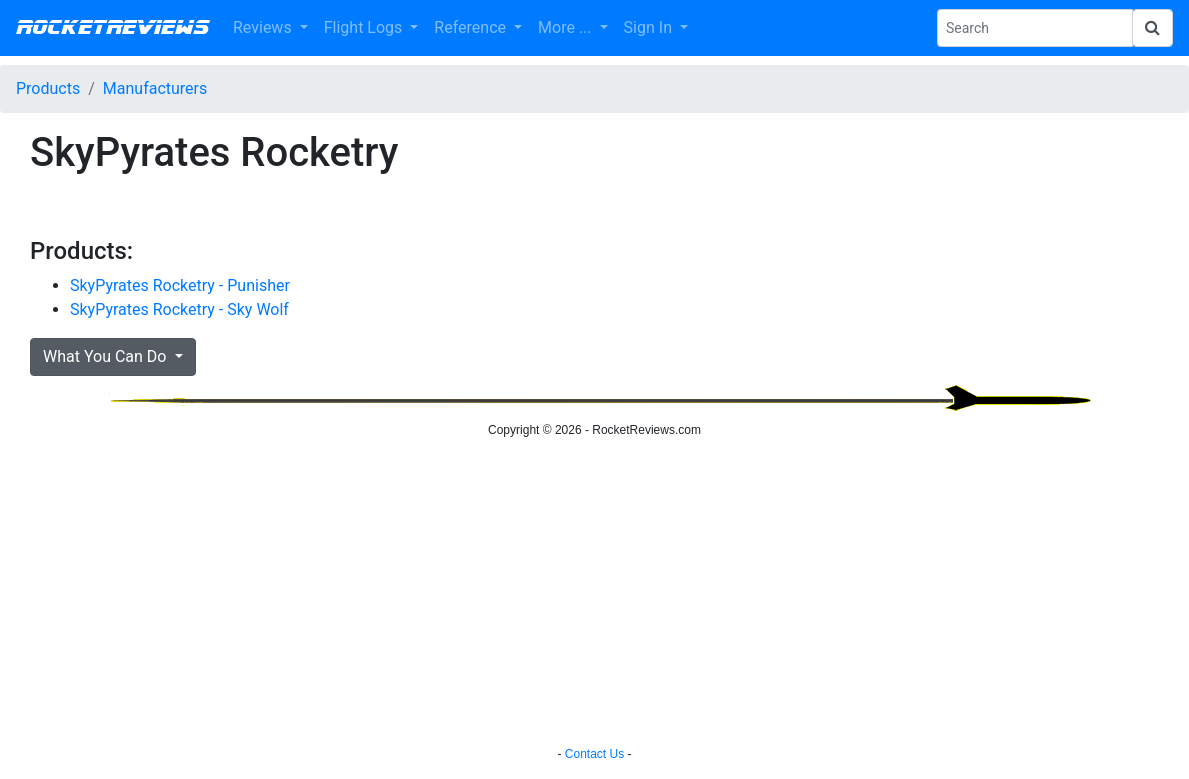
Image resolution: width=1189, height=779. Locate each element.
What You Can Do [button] (106, 356)
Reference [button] (472, 27)
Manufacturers (155, 88)
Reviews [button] (264, 27)
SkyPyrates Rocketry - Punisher (180, 285)
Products (48, 88)
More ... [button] (566, 27)
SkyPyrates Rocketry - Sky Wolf (179, 309)
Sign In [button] (650, 27)
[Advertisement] (594, 595)
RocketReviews (112, 28)
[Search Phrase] (1035, 28)
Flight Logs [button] (365, 27)
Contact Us (594, 754)
